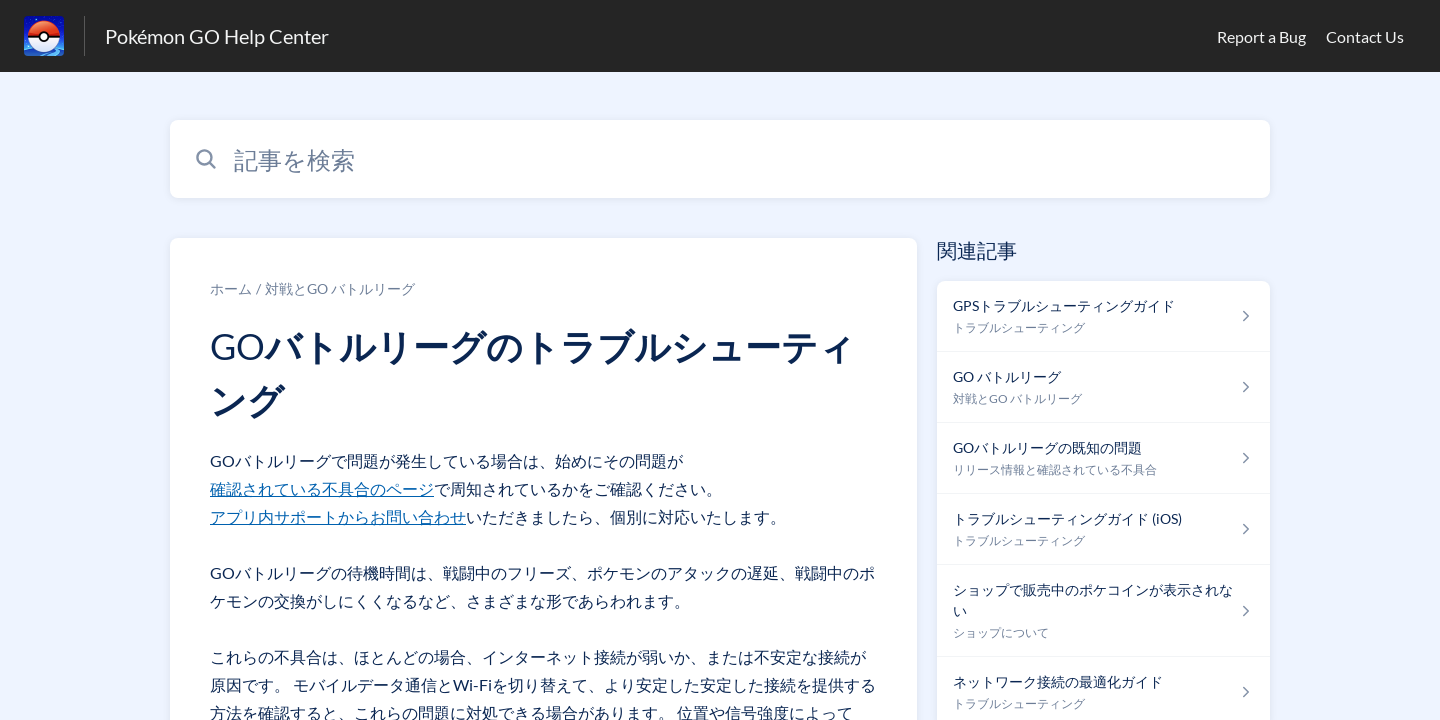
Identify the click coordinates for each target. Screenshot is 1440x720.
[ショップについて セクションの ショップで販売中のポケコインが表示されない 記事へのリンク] (1103, 611)
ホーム (231, 288)
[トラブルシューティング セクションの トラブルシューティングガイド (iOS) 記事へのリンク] (1103, 529)
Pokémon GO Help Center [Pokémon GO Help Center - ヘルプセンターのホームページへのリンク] (217, 36)
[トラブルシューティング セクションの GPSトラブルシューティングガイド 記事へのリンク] (1103, 316)
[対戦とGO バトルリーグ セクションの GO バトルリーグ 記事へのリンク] (1103, 387)
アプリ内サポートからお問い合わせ (338, 516)
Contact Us (1365, 36)
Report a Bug (1261, 36)
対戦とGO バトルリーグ (340, 288)
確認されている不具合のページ (322, 488)
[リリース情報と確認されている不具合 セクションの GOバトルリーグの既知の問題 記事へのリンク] (1103, 458)
